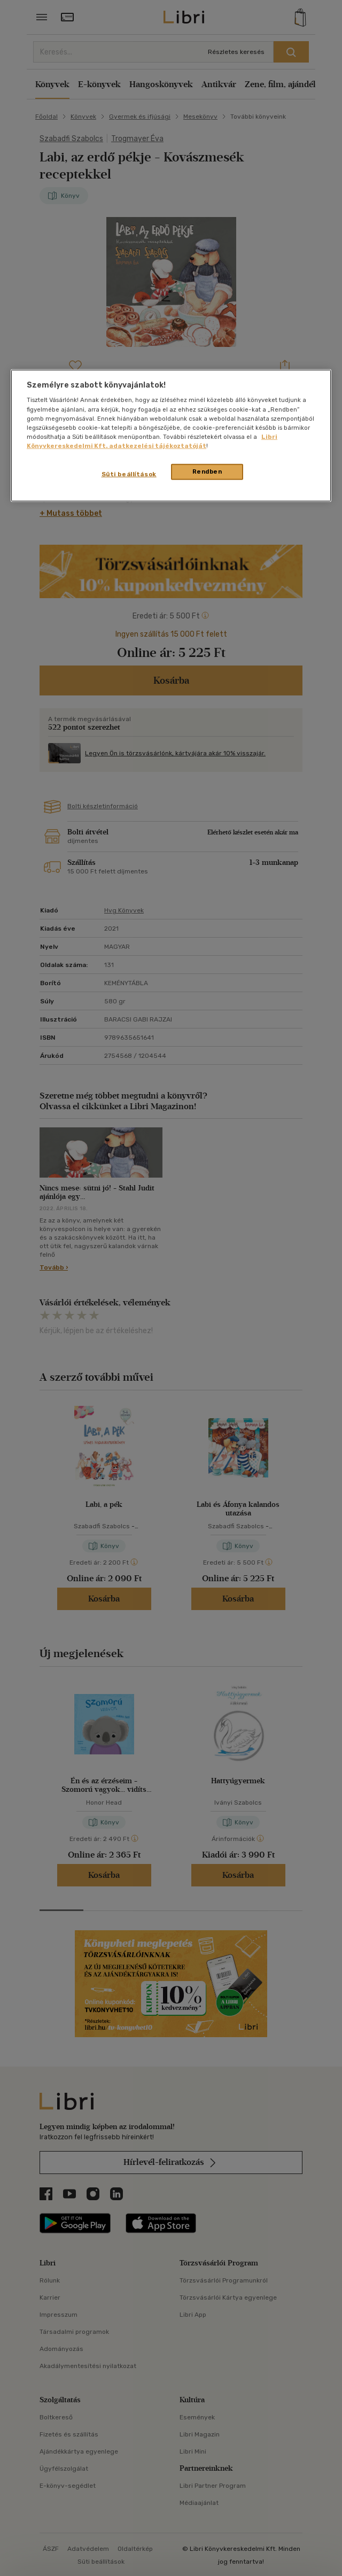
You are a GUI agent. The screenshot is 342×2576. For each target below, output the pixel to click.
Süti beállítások (129, 474)
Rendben (207, 471)
